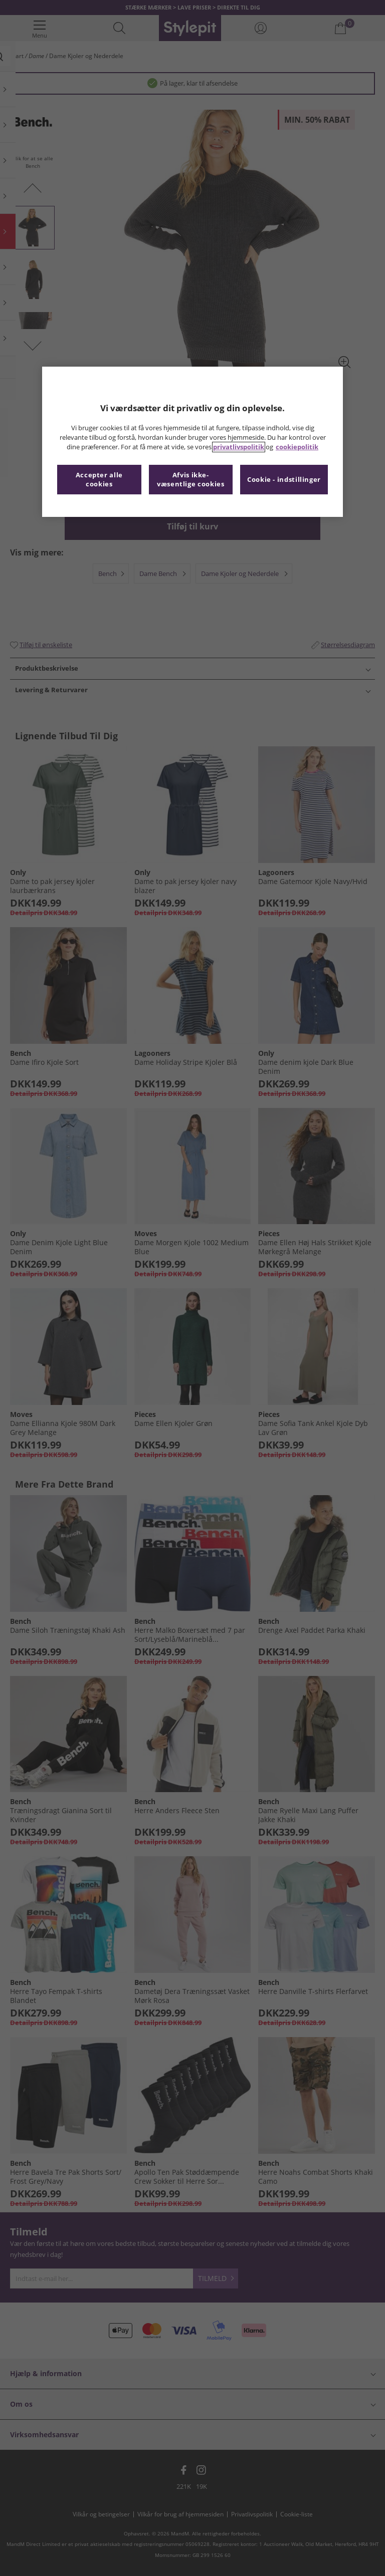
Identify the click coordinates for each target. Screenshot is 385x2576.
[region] (192, 442)
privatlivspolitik (238, 447)
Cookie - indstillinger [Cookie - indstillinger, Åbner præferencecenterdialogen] (284, 479)
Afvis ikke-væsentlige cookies (190, 479)
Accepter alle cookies (99, 479)
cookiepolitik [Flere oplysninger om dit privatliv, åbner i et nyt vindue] (297, 447)
